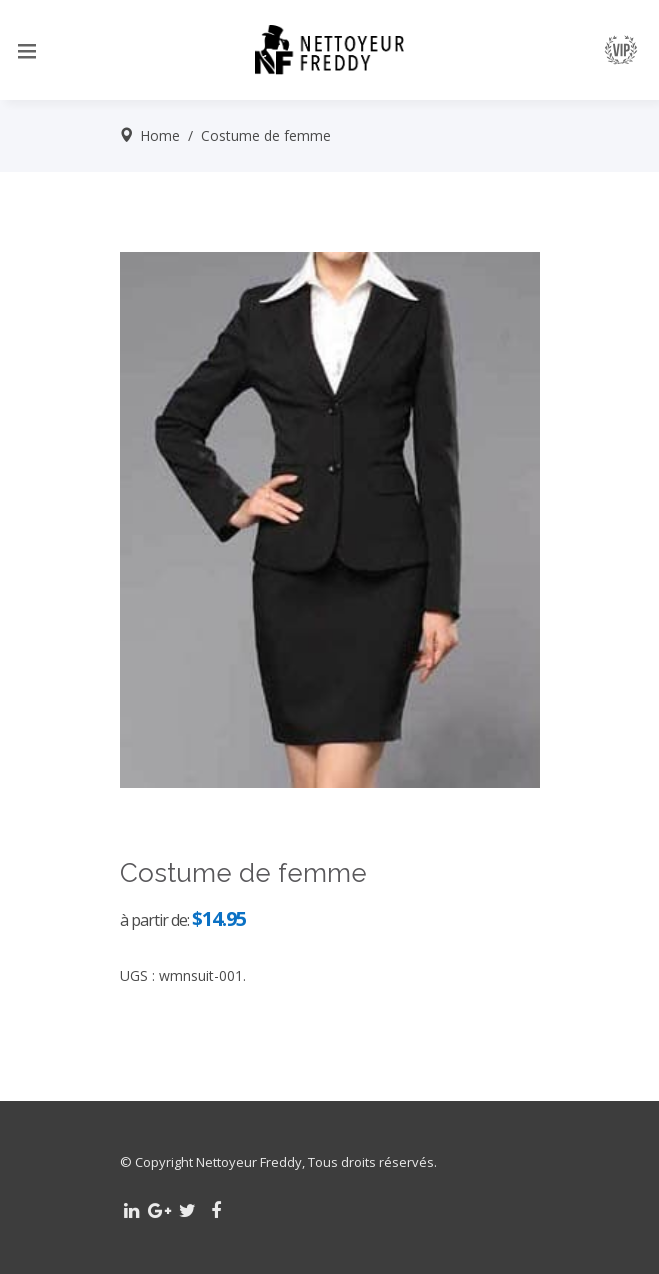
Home (160, 135)
